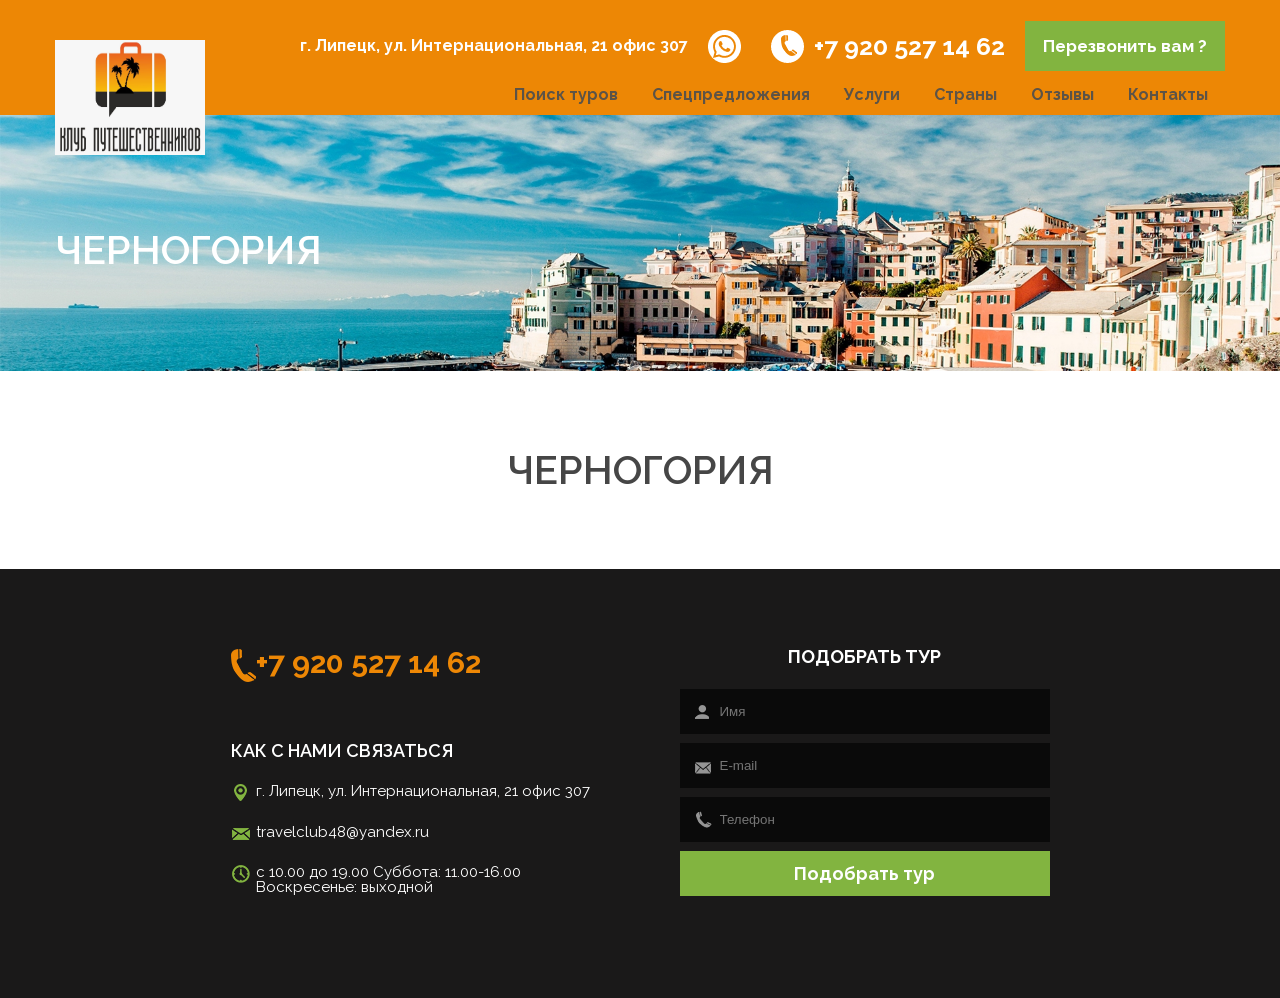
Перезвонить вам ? (1125, 46)
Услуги (872, 94)
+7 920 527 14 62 (888, 46)
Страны (965, 94)
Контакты (1168, 94)
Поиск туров (566, 94)
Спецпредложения (731, 94)
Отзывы (1062, 94)
